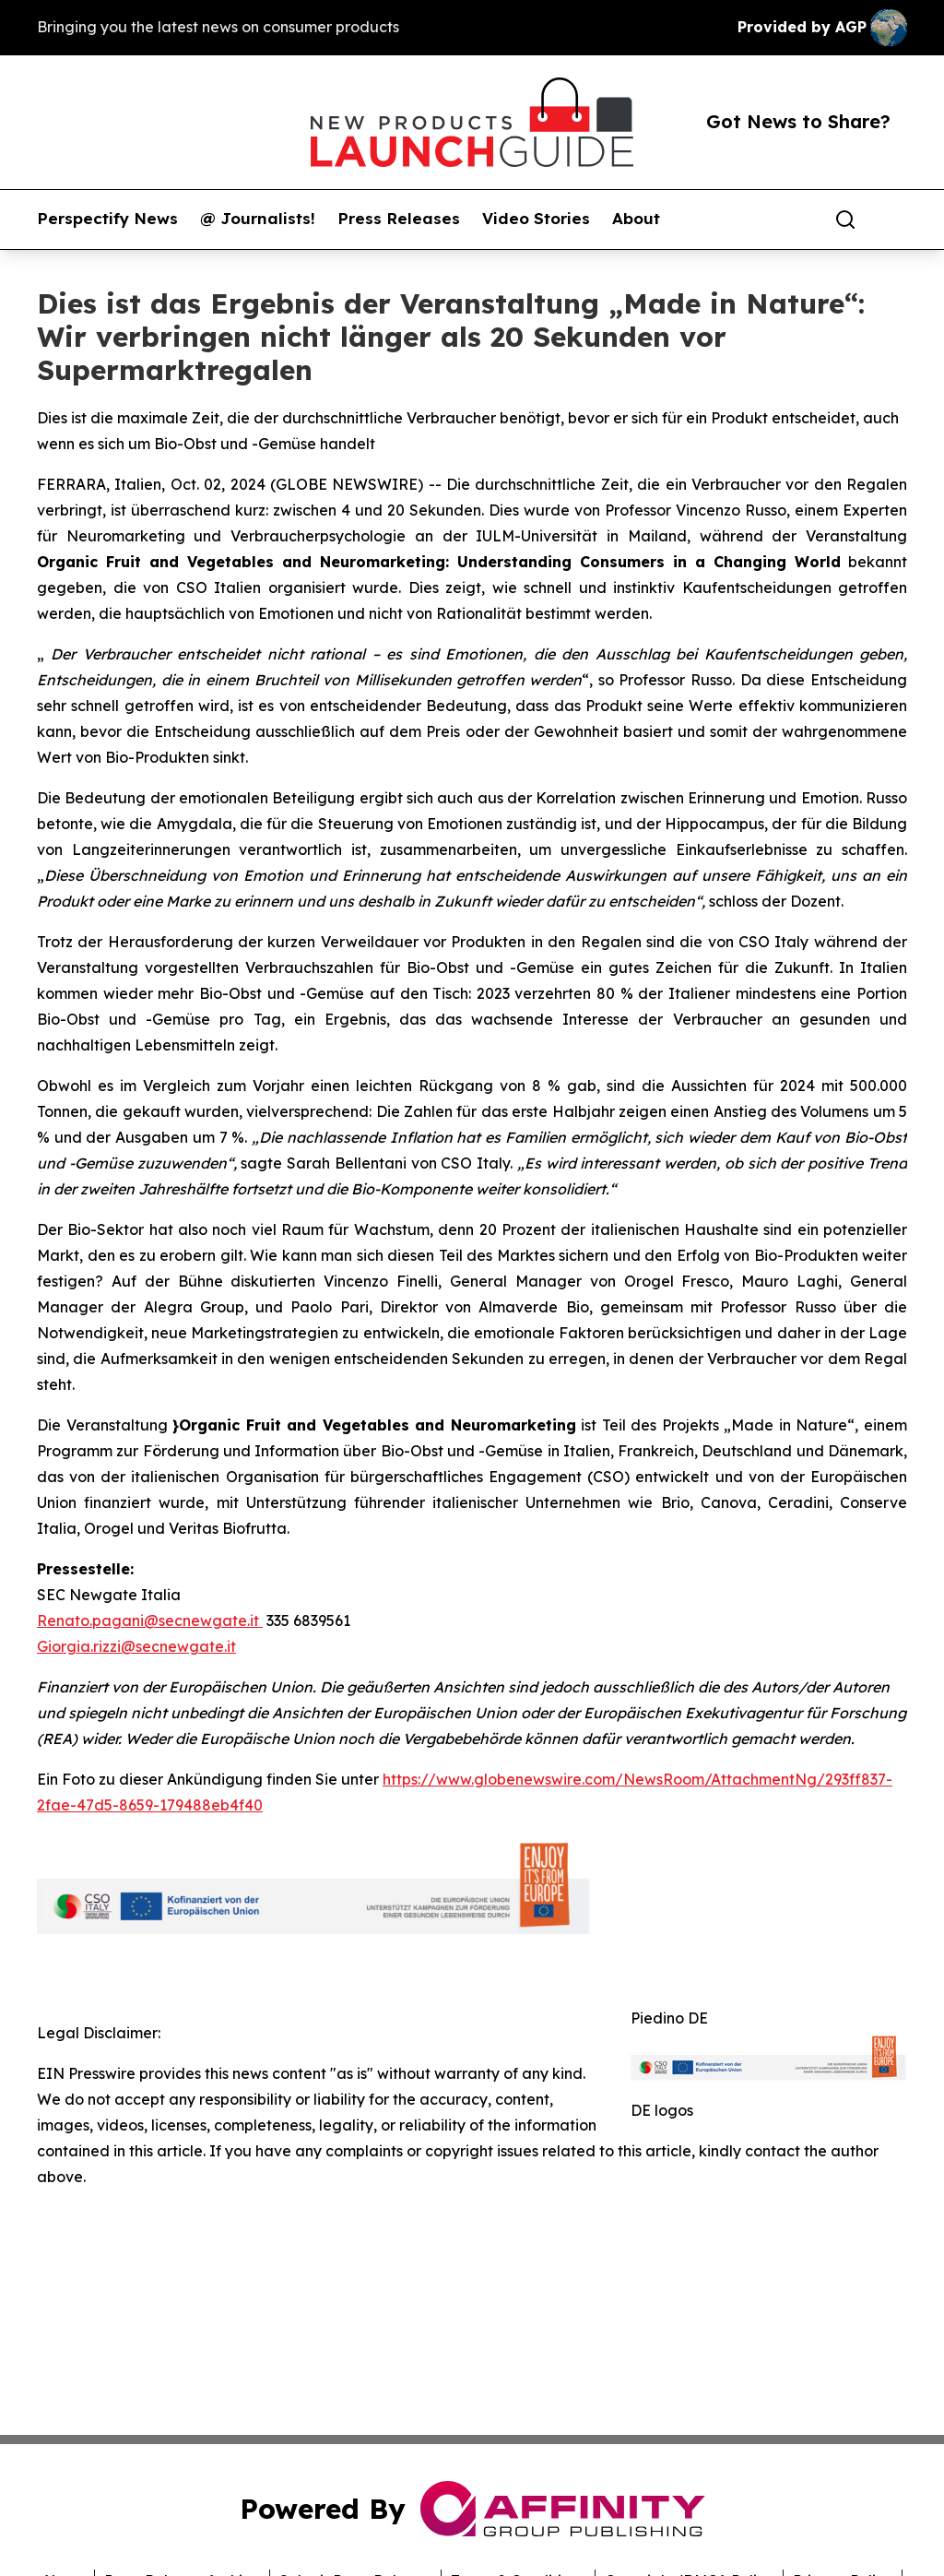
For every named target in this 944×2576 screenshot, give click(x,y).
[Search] (845, 219)
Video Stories (536, 218)
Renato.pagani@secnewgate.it (150, 1620)
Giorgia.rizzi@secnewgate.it (136, 1646)
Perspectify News (107, 218)
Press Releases (398, 218)
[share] (894, 219)
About (636, 218)
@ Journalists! (257, 218)
